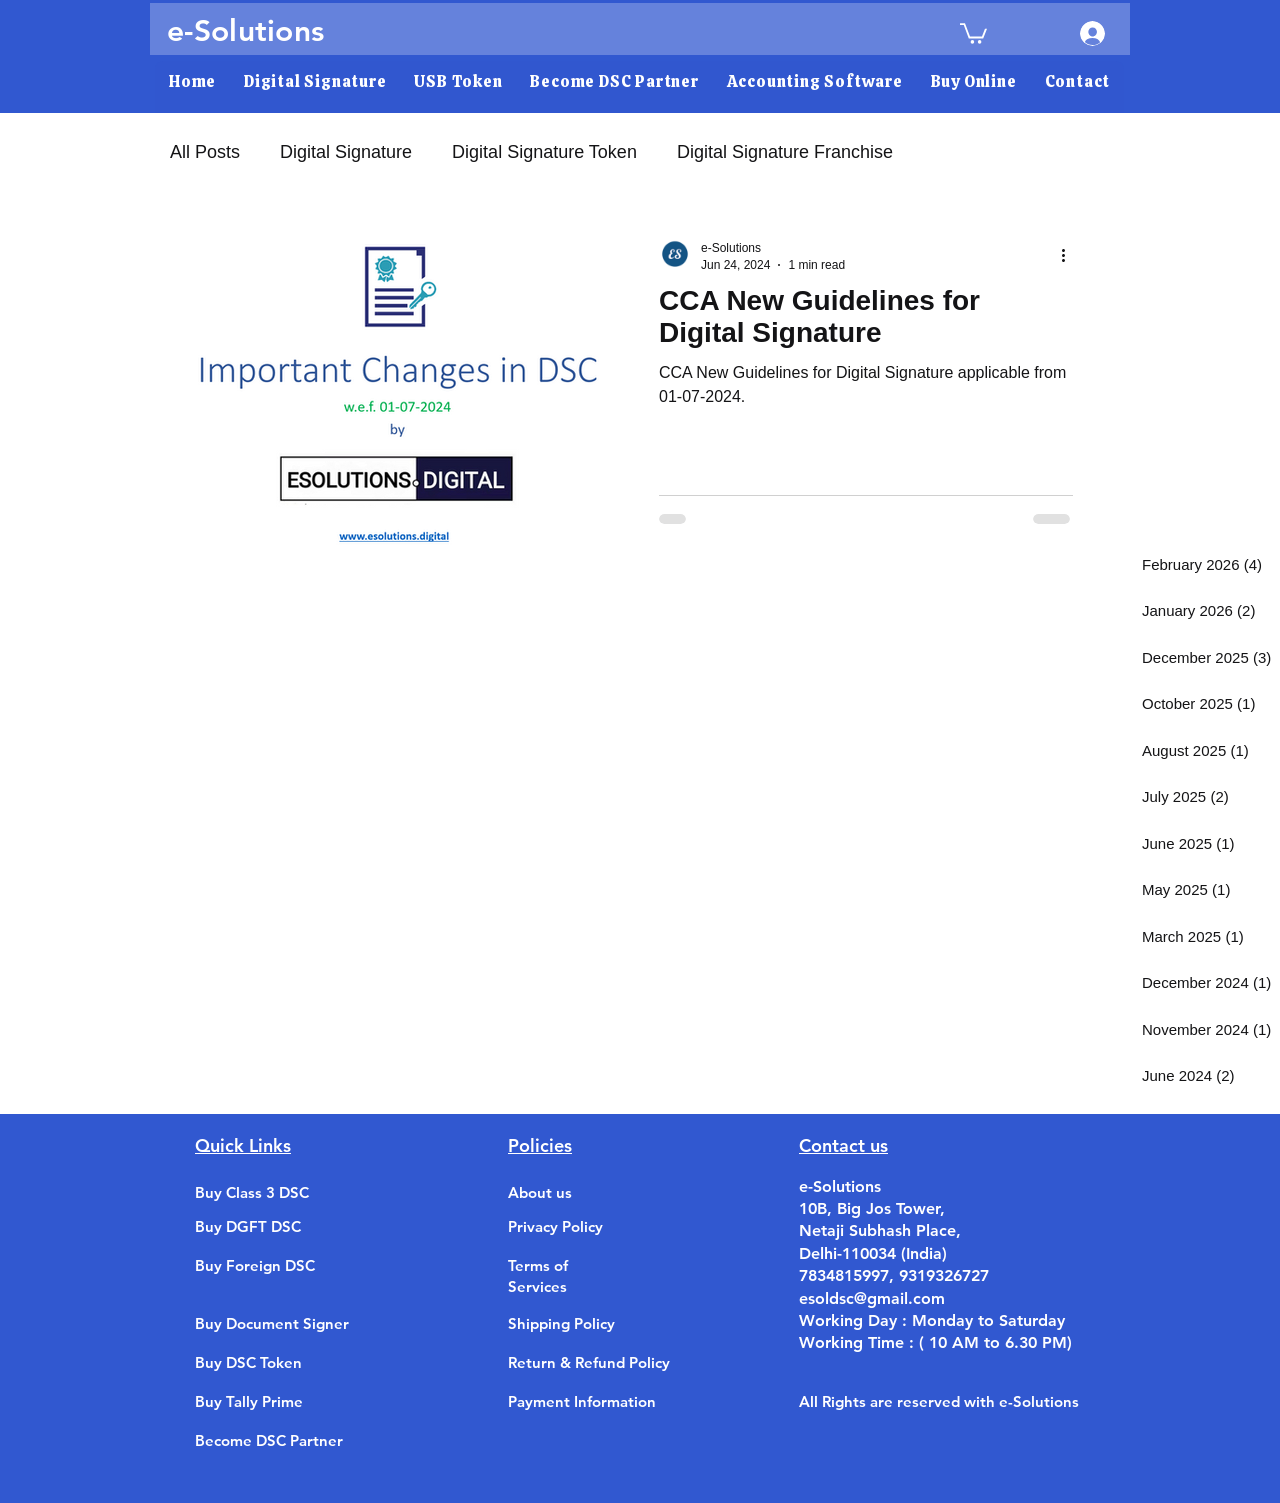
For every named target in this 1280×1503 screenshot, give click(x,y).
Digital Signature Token (544, 152)
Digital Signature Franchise (785, 152)
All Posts (205, 152)
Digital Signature (346, 152)
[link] (973, 32)
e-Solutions (245, 31)
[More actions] (1070, 255)
